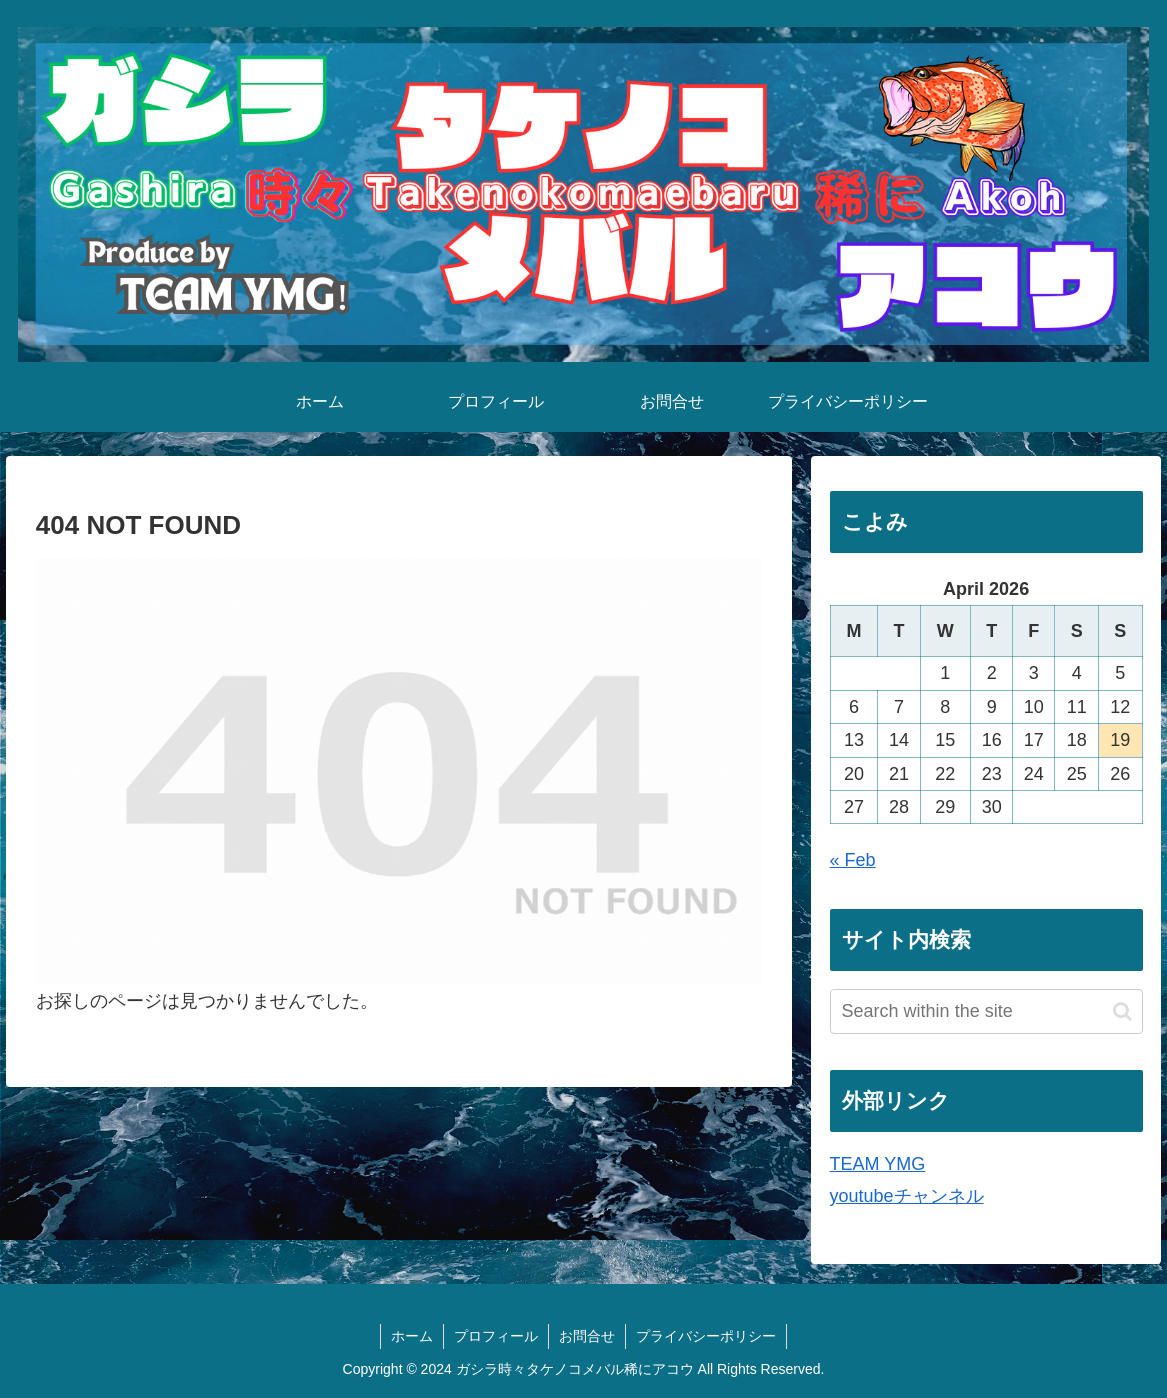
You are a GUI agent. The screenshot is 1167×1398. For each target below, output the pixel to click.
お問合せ (587, 1336)
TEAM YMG (878, 1164)
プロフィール (496, 1336)
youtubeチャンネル (907, 1196)
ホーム (412, 1336)
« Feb (853, 860)
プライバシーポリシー (706, 1336)
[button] (1122, 1011)
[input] (986, 1011)
